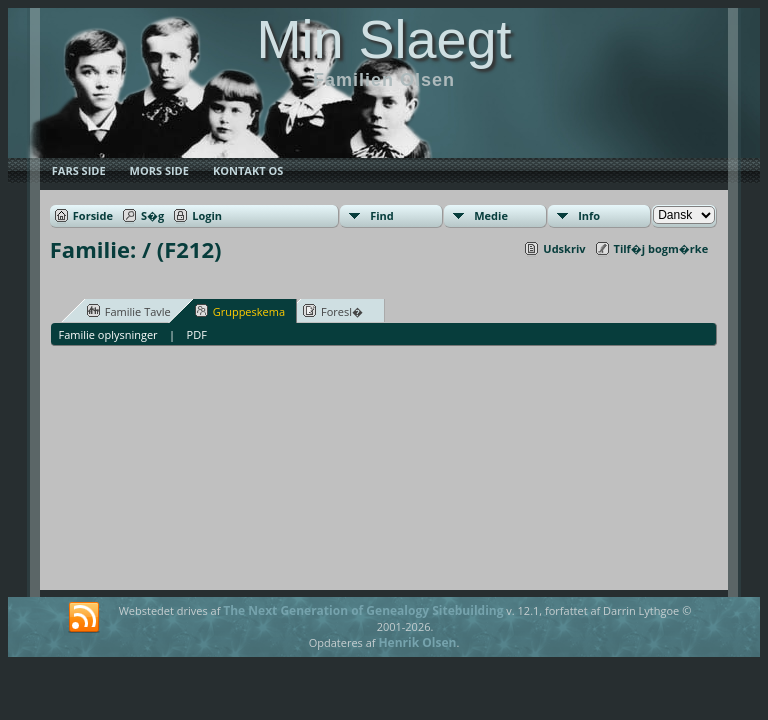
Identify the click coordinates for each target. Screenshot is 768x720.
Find (382, 215)
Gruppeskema (240, 311)
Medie (491, 215)
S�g (152, 215)
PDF (197, 334)
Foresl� (333, 311)
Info (589, 215)
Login (207, 215)
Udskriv (564, 248)
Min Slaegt (383, 39)
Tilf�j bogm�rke (661, 248)
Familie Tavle (129, 311)
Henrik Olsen (417, 642)
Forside (93, 215)
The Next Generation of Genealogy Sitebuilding (363, 610)
